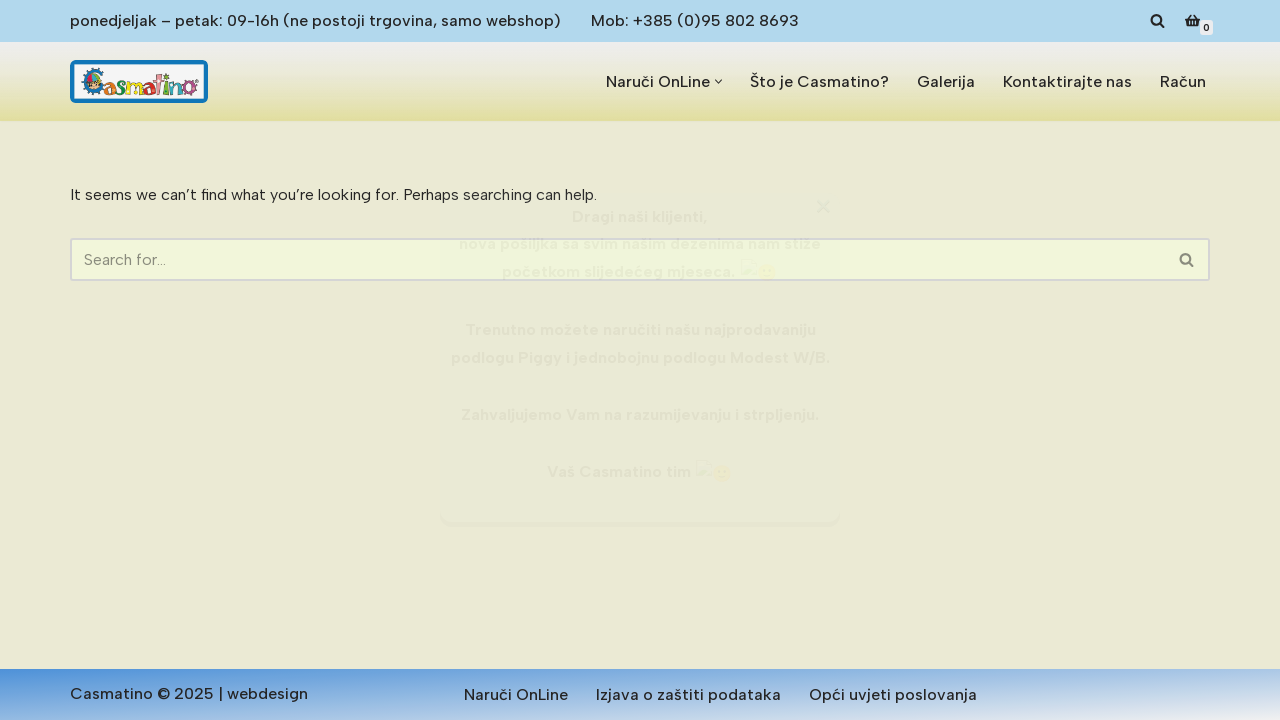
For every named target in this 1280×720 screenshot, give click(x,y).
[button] (718, 81)
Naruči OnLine (516, 694)
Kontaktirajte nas (1067, 81)
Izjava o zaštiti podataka (688, 694)
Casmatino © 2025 (142, 693)
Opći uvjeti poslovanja (893, 694)
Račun (1183, 81)
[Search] (1157, 20)
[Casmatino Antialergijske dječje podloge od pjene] (139, 81)
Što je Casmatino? (819, 81)
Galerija (946, 81)
